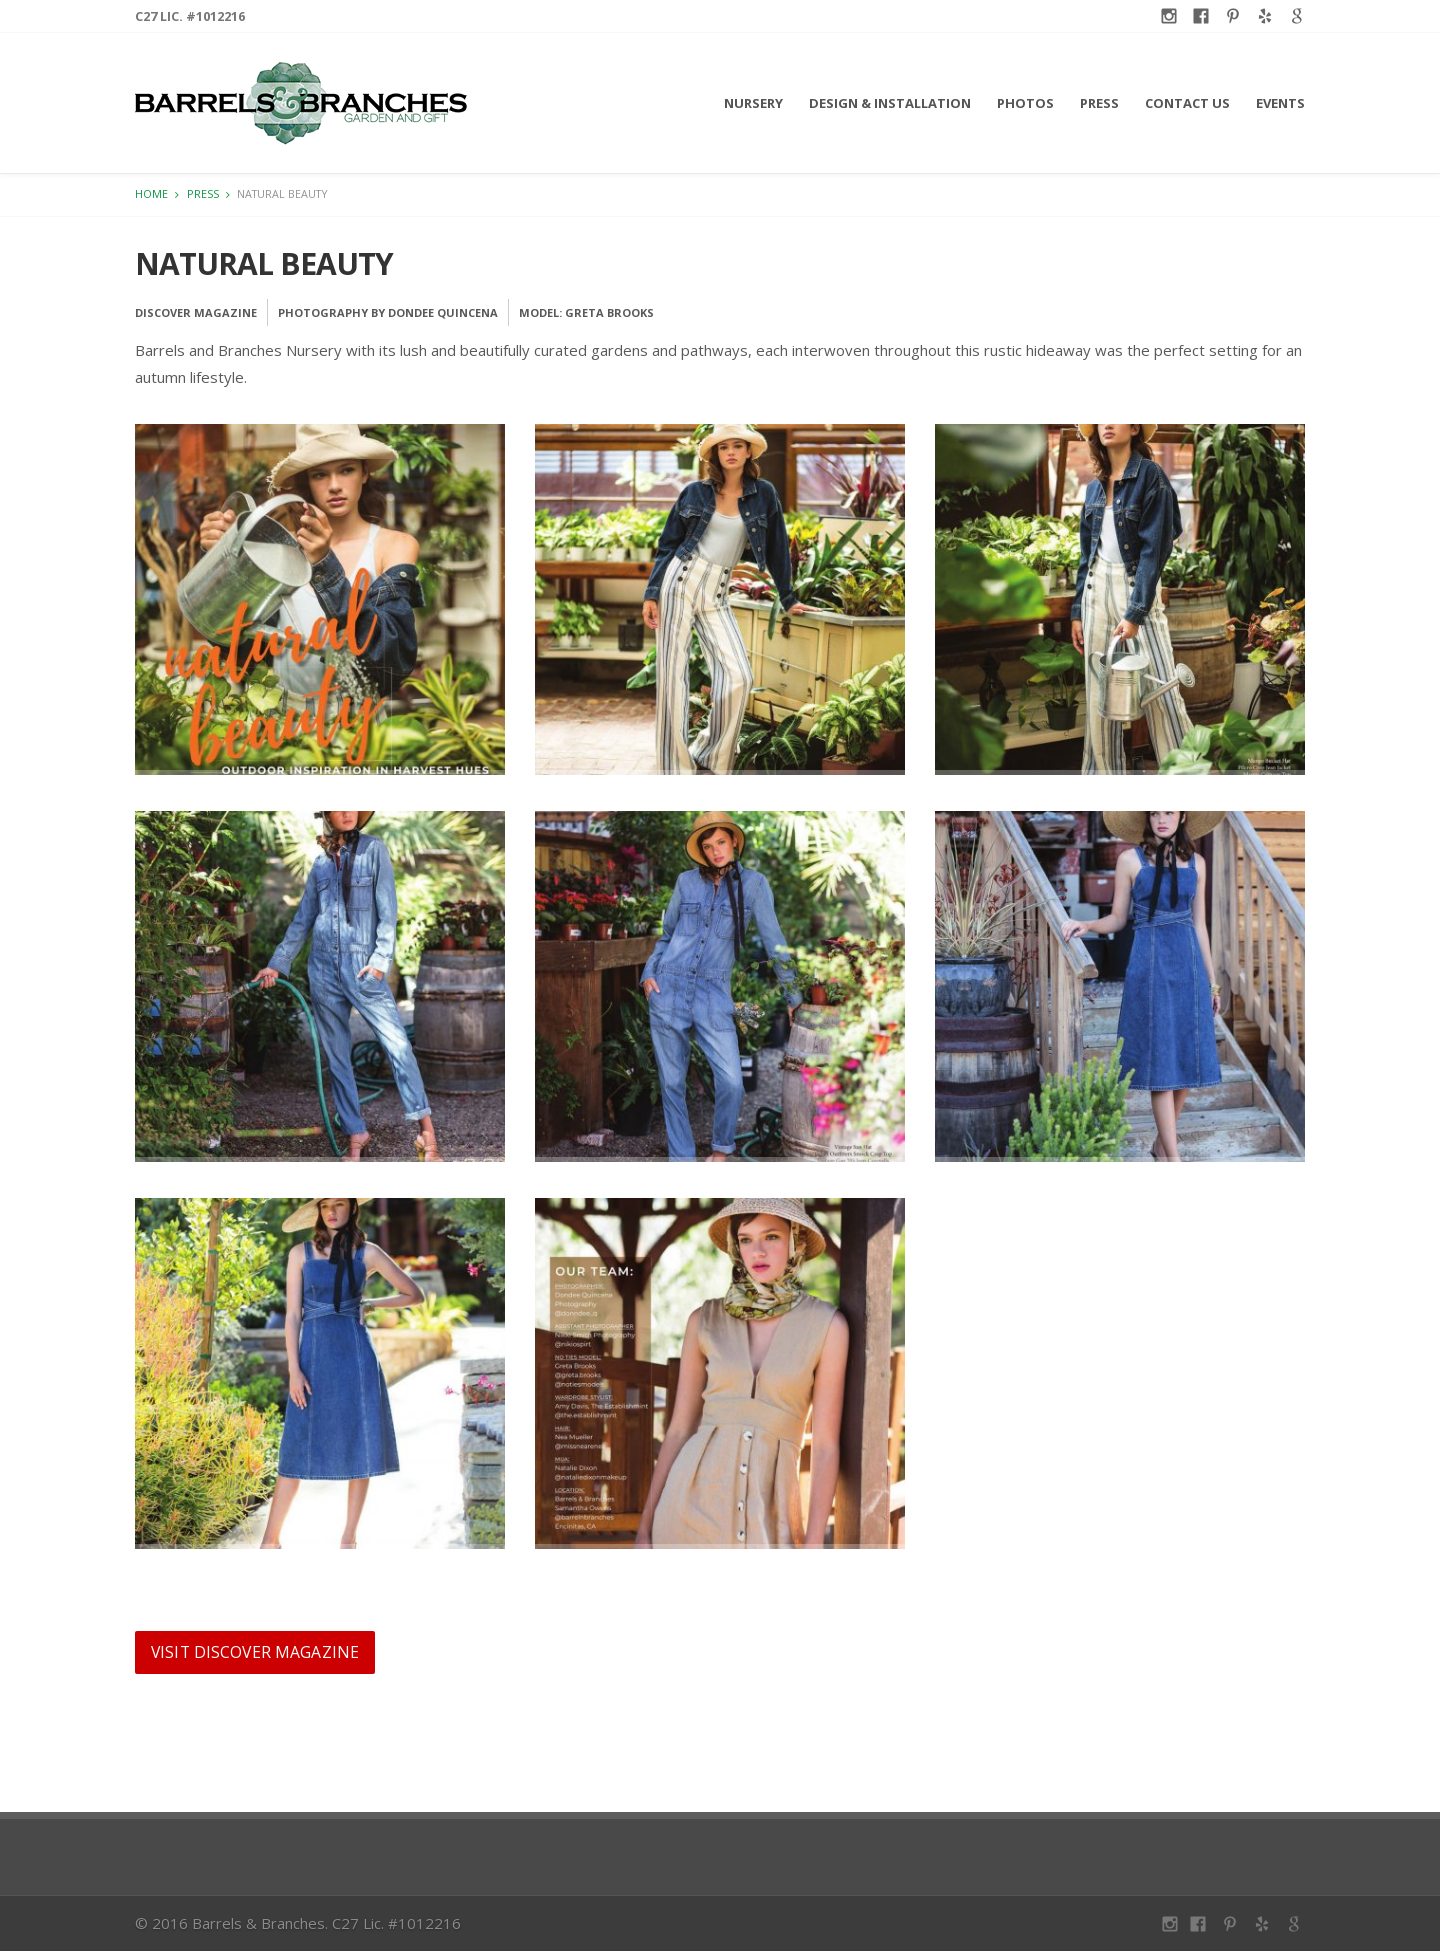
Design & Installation (890, 103)
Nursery (753, 103)
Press (1099, 103)
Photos (1025, 103)
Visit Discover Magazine (255, 1652)
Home (151, 193)
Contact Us (1187, 103)
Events (1280, 103)
